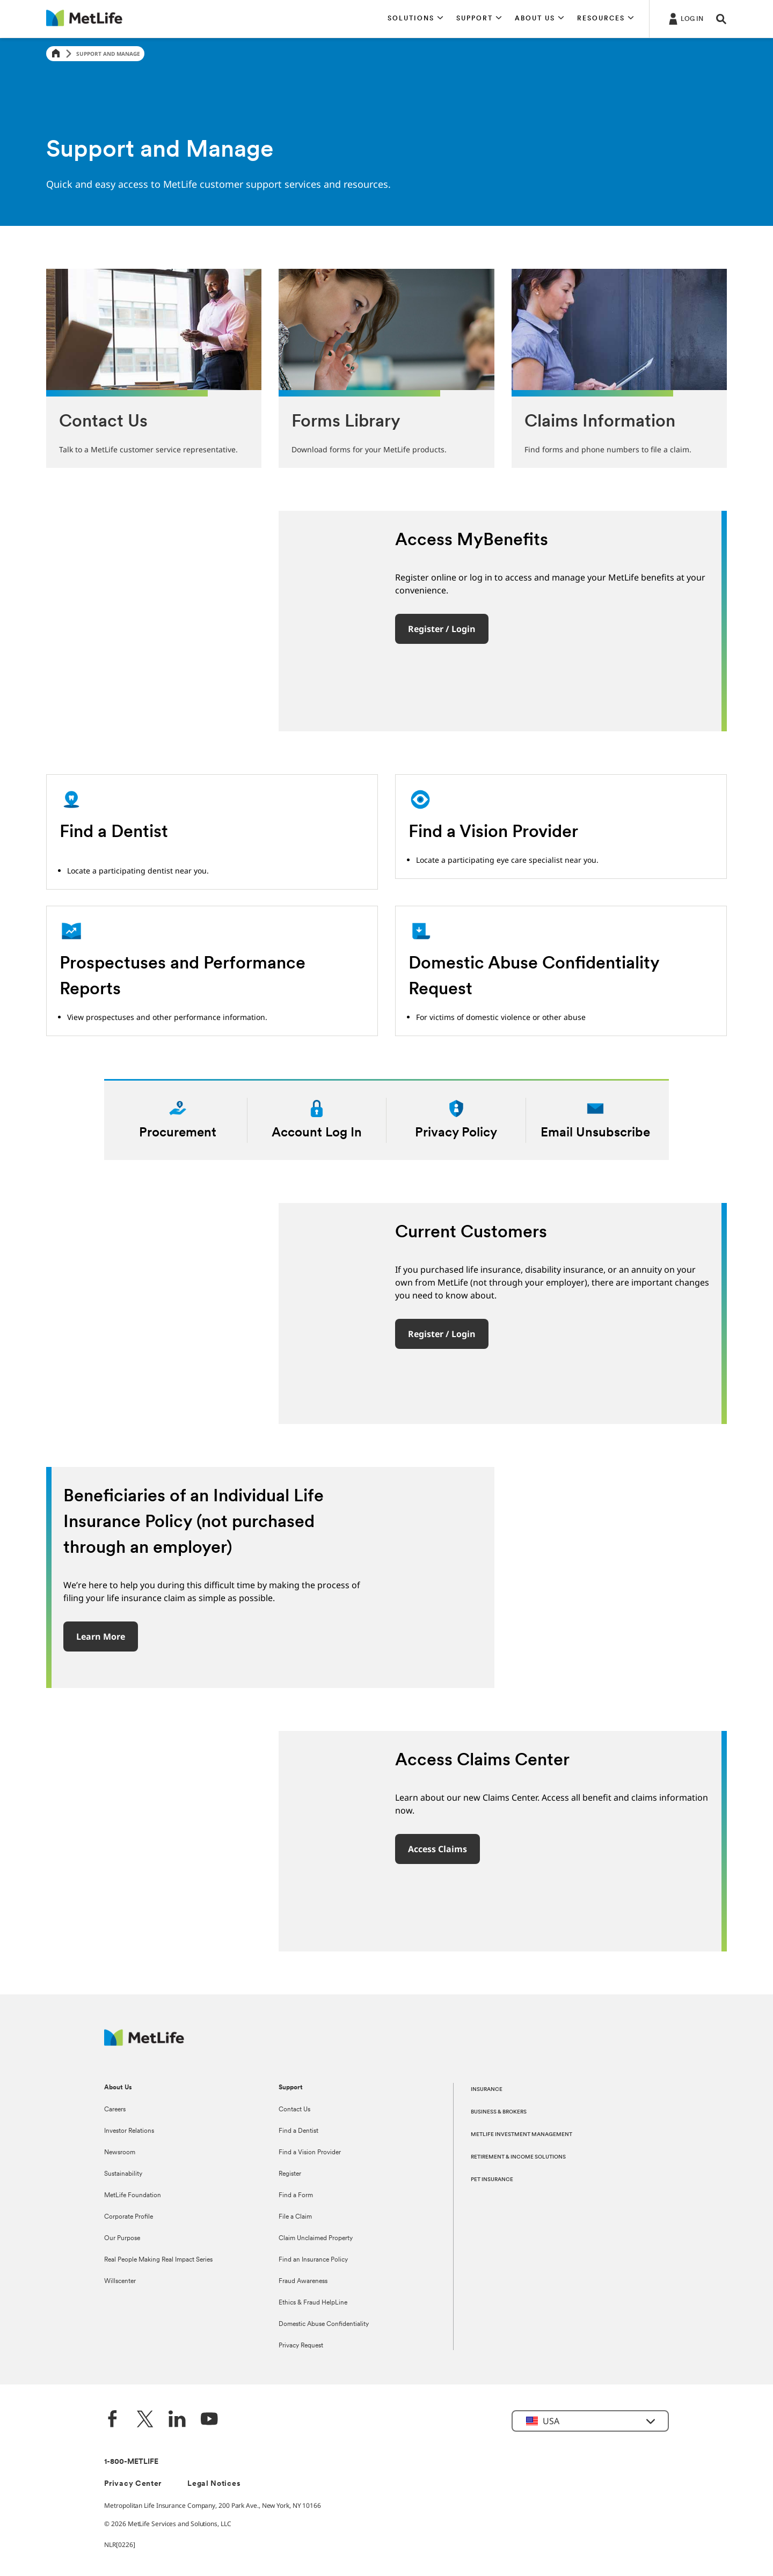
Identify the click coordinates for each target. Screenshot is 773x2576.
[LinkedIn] (177, 2420)
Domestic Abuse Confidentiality (324, 2324)
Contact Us (294, 2110)
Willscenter (120, 2281)
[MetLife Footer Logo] (144, 2043)
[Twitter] (145, 2420)
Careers (115, 2110)
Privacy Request (301, 2346)
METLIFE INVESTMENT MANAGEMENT (521, 2135)
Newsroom (119, 2152)
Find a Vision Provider (310, 2152)
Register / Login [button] (442, 629)
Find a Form (296, 2195)
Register (290, 2174)
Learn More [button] (100, 1636)
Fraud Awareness (303, 2281)
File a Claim (295, 2217)
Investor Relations (129, 2131)
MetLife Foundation (132, 2195)
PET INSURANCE (492, 2180)
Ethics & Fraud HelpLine (313, 2303)
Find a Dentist (298, 2131)
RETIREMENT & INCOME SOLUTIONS (518, 2157)
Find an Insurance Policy (313, 2260)
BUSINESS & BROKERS (499, 2112)
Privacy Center (133, 2484)
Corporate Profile (128, 2217)
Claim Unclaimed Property (316, 2238)
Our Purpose (122, 2238)
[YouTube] (209, 2420)
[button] (415, 19)
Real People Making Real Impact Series (158, 2260)
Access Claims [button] (437, 1849)
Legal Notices (213, 2484)
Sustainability (123, 2174)
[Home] (55, 54)
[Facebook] (112, 2420)
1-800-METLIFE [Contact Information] (131, 2462)
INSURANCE (486, 2090)
